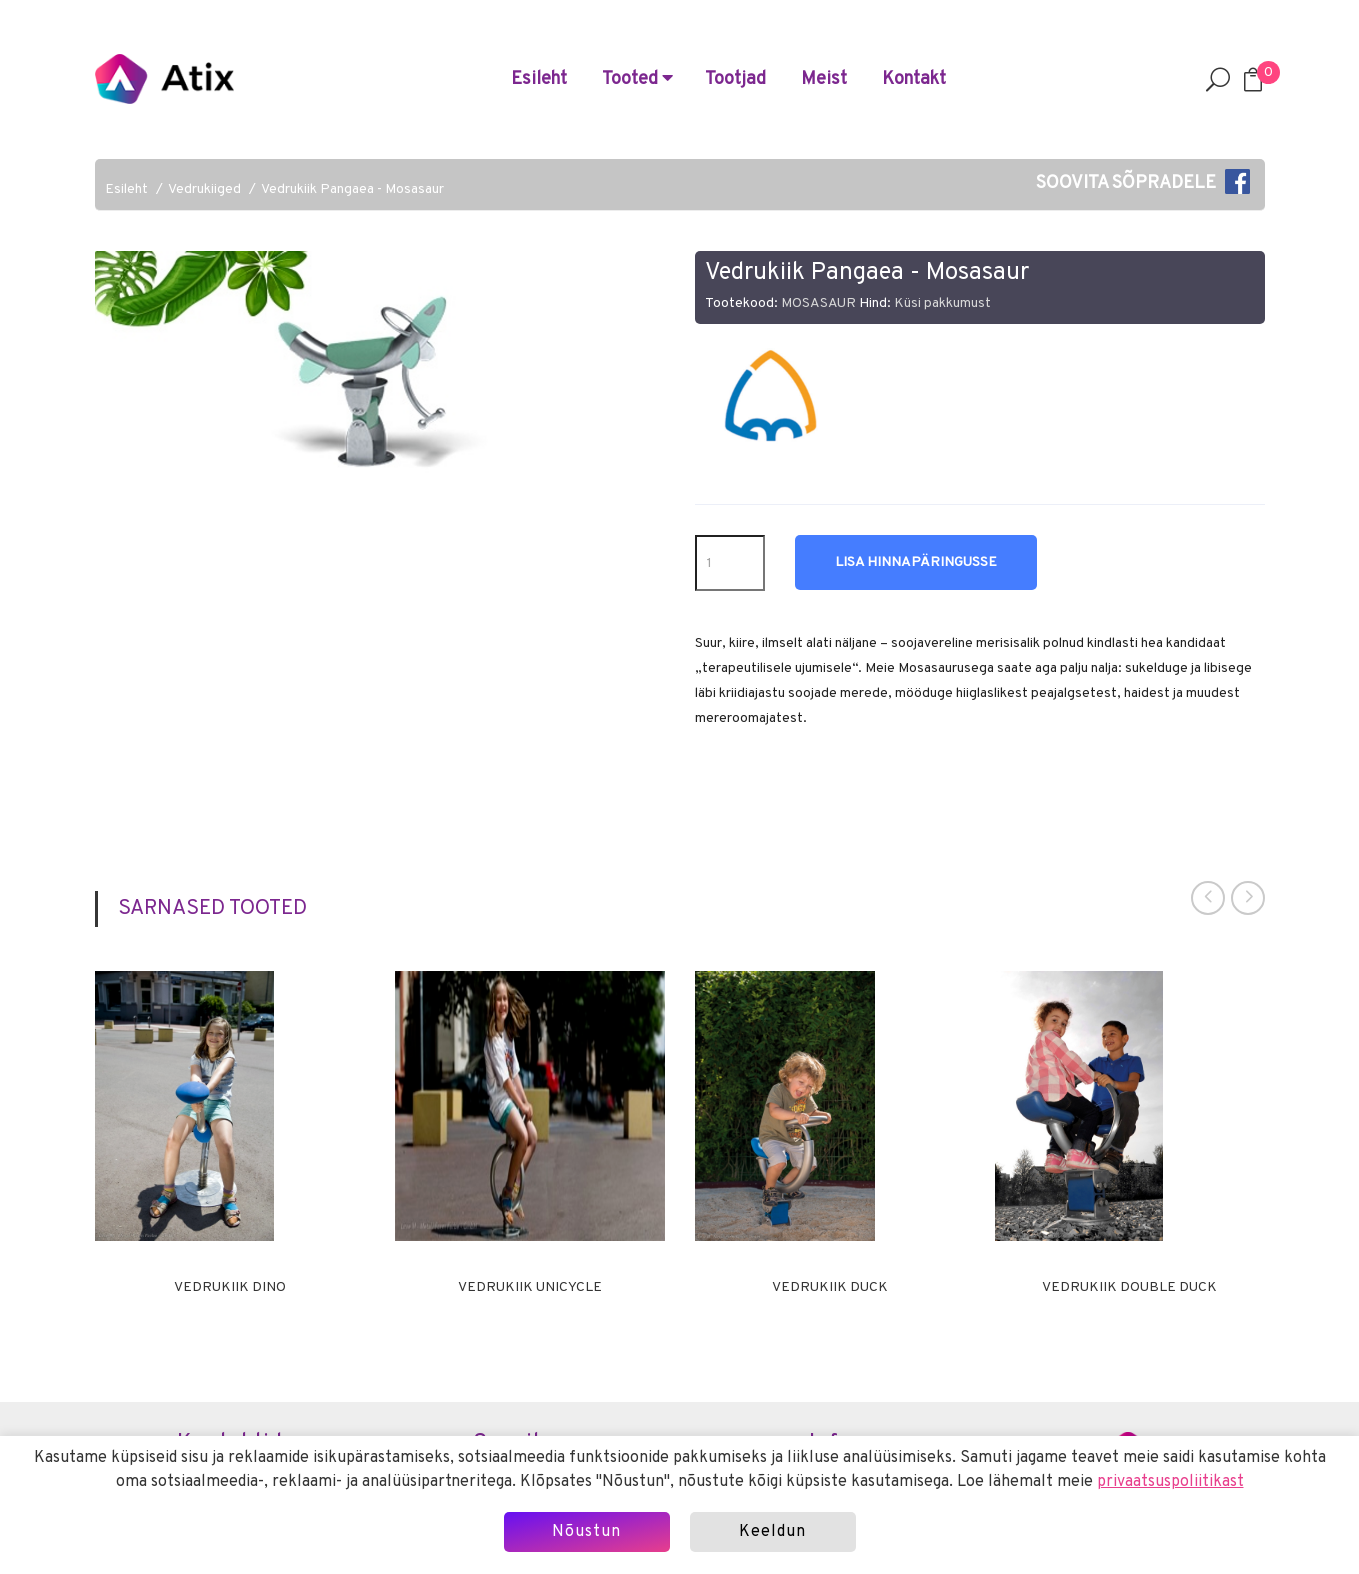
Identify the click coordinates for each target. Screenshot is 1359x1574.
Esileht (539, 79)
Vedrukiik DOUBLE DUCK (1129, 1288)
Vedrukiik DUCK (830, 1288)
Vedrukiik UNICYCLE (530, 1288)
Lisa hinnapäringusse (916, 562)
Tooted (637, 79)
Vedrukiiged (204, 189)
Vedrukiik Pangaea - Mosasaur (352, 189)
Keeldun (772, 1532)
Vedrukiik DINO (230, 1288)
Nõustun (586, 1532)
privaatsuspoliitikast (1170, 1482)
